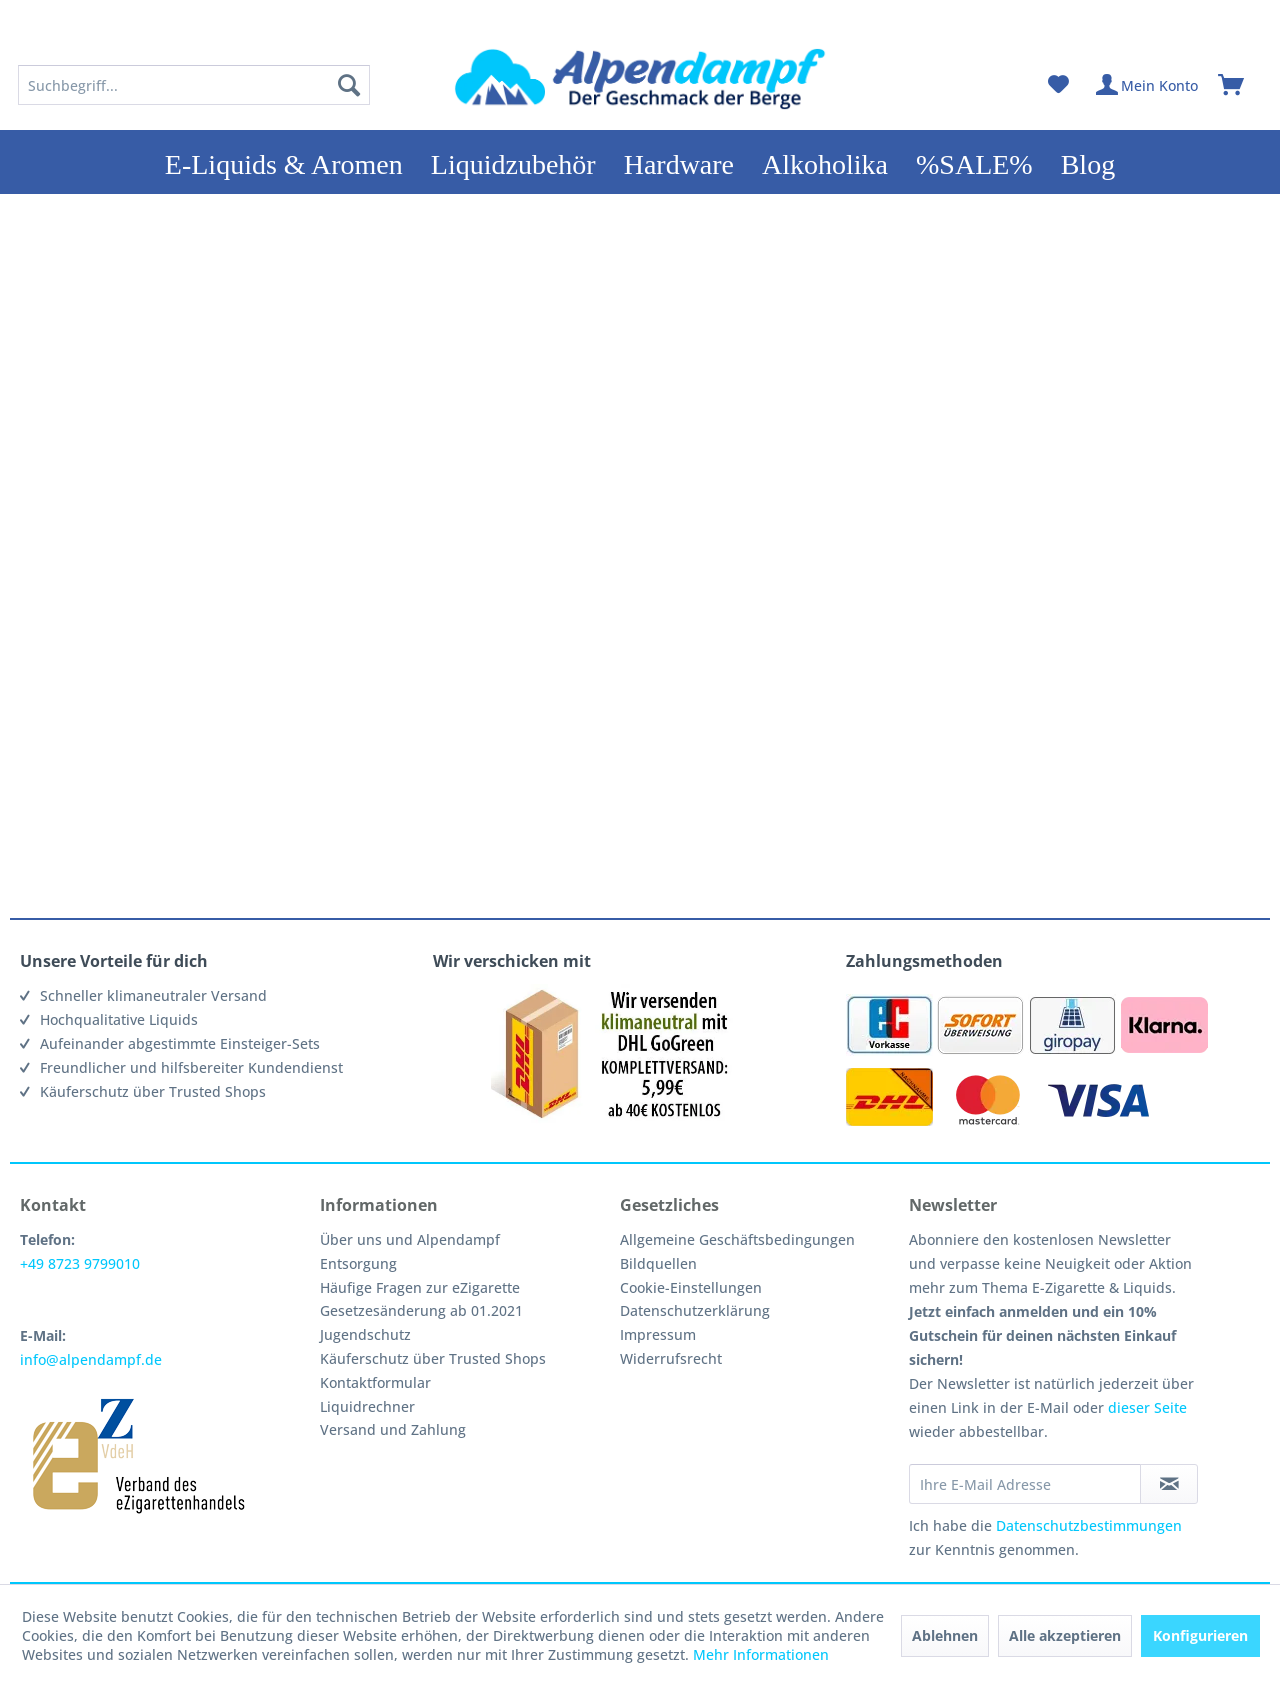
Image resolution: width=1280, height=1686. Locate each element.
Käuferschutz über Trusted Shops (433, 1358)
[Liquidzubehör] (513, 162)
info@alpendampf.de (91, 1359)
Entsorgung (358, 1263)
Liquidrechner (367, 1406)
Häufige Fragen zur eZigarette (420, 1287)
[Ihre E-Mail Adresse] (1025, 1484)
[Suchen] (349, 85)
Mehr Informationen (761, 1654)
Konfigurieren (1200, 1635)
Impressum (658, 1334)
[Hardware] (679, 162)
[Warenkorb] (1240, 85)
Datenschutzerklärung (695, 1310)
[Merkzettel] (1058, 85)
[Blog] (1088, 162)
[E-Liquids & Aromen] (284, 162)
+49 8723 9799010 (80, 1263)
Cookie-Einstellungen (691, 1287)
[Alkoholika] (825, 162)
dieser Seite (1147, 1407)
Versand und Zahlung (393, 1429)
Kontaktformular (375, 1382)
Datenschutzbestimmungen (1089, 1525)
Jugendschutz (365, 1334)
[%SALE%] (974, 162)
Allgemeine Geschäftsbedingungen (737, 1239)
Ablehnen (945, 1635)
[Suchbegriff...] (194, 85)
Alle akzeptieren (1065, 1635)
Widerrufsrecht (671, 1358)
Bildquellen (658, 1263)
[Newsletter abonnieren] (1169, 1484)
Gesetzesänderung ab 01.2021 (421, 1310)
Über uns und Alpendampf (410, 1239)
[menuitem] (194, 85)
